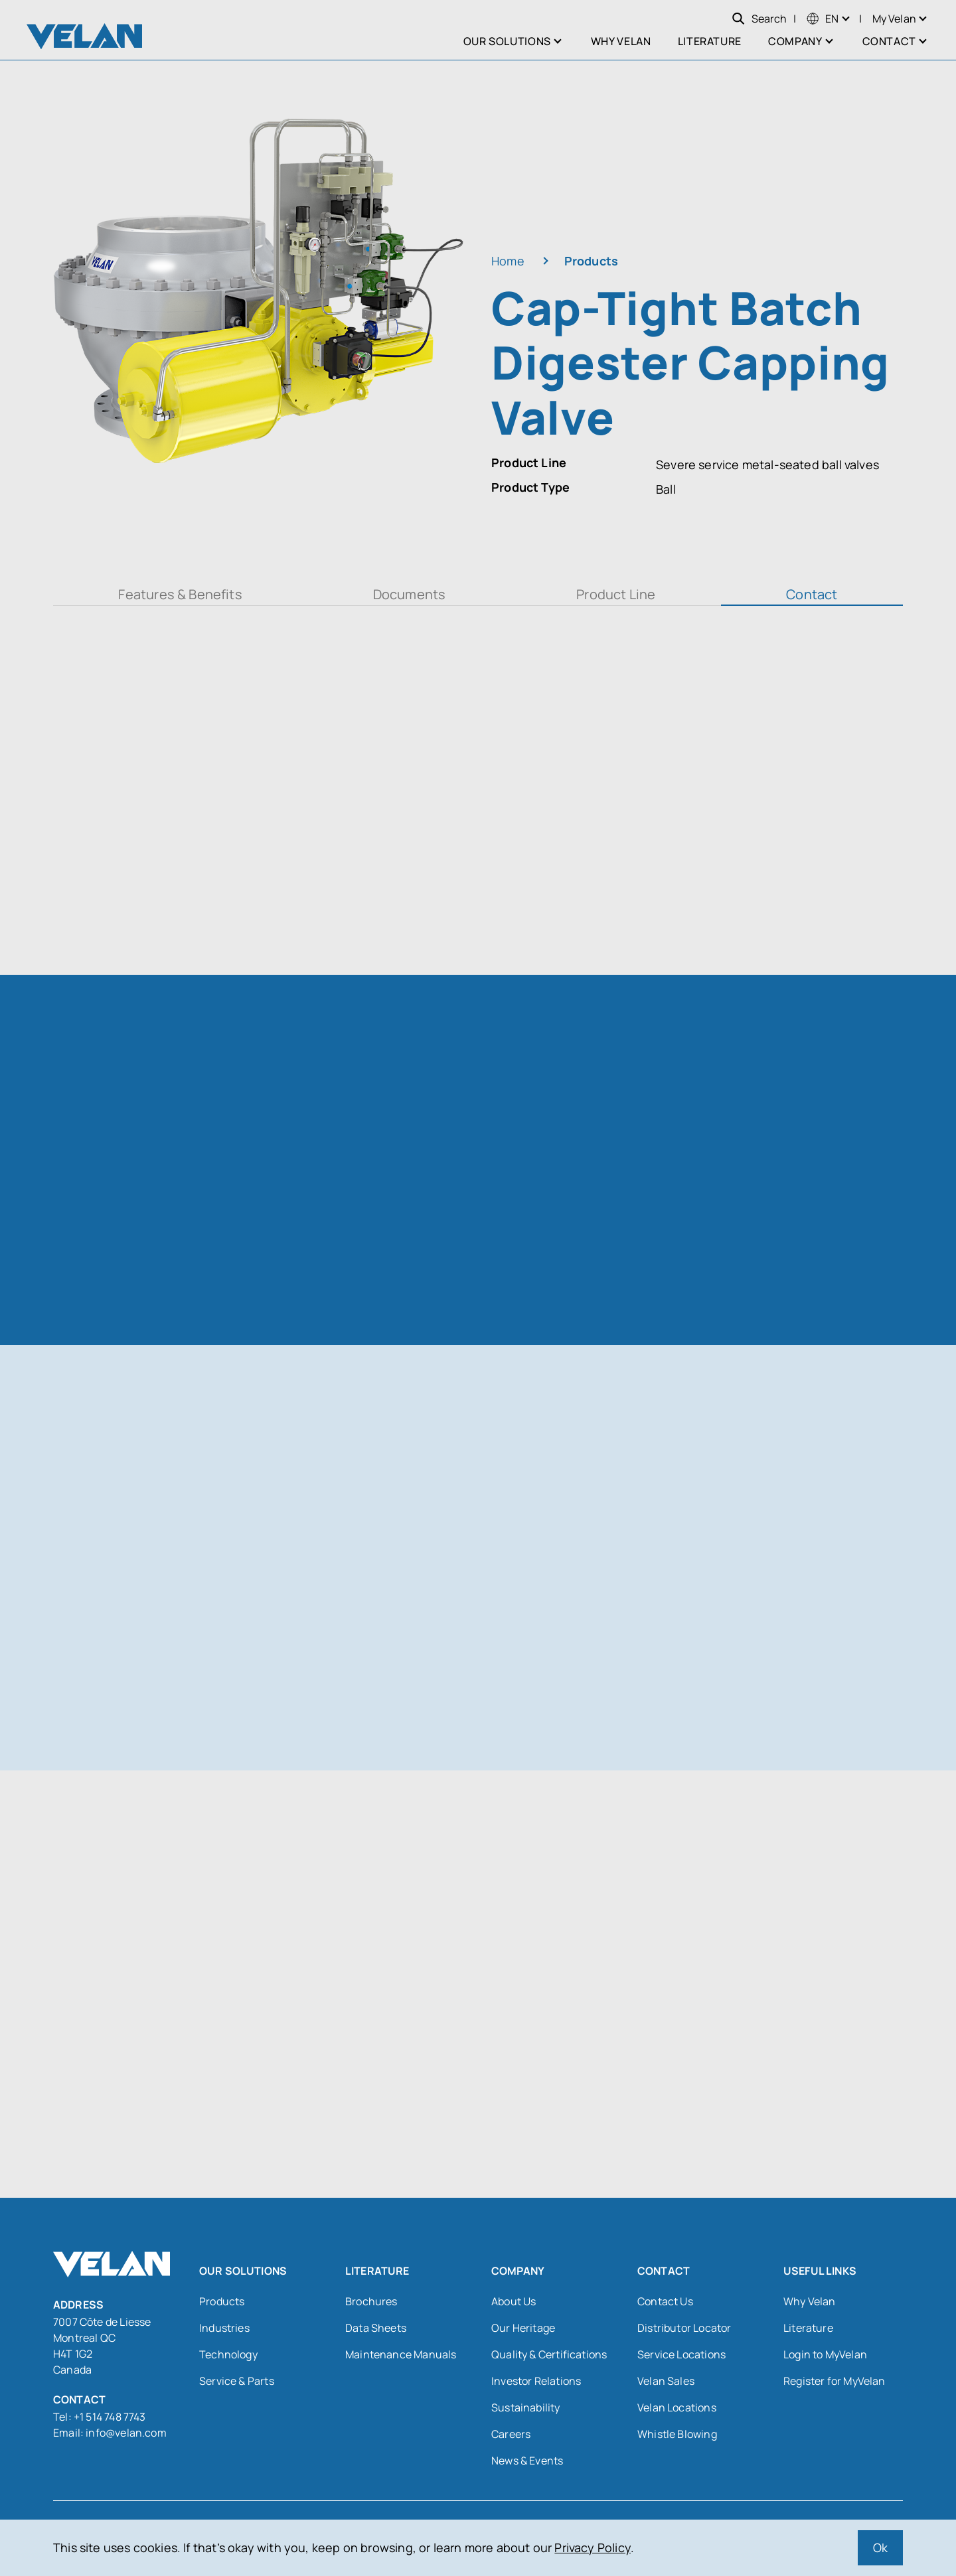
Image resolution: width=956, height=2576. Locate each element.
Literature (808, 2328)
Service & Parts (236, 2381)
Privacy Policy (592, 2547)
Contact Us (665, 2301)
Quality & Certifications (549, 2354)
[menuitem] (822, 19)
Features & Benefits (180, 594)
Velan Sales (665, 2381)
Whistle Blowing (677, 2434)
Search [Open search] (759, 18)
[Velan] (84, 36)
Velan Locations (676, 2407)
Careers (510, 2434)
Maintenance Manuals (400, 2354)
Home (507, 261)
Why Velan (809, 2301)
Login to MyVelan (825, 2354)
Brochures (371, 2301)
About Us (513, 2301)
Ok (880, 2547)
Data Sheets (375, 2328)
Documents (409, 594)
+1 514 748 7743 (111, 2416)
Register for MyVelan (834, 2381)
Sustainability (525, 2407)
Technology (228, 2354)
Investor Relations (536, 2381)
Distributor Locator (684, 2328)
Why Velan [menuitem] (621, 41)
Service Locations (681, 2354)
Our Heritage (523, 2328)
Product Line (615, 594)
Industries (224, 2328)
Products (591, 261)
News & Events (527, 2460)
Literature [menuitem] (710, 41)
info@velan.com (126, 2432)
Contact (811, 594)
